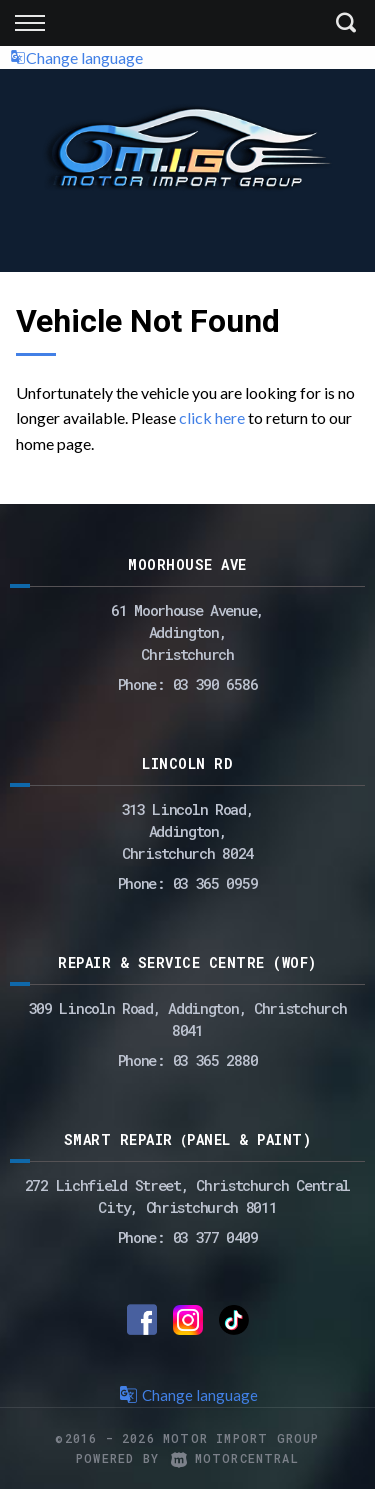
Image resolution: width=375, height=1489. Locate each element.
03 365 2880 (215, 1060)
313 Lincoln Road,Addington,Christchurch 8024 (188, 831)
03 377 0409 (215, 1237)
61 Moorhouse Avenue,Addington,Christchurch (187, 632)
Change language (76, 57)
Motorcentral (235, 1458)
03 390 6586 (215, 684)
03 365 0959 (215, 883)
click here (212, 417)
